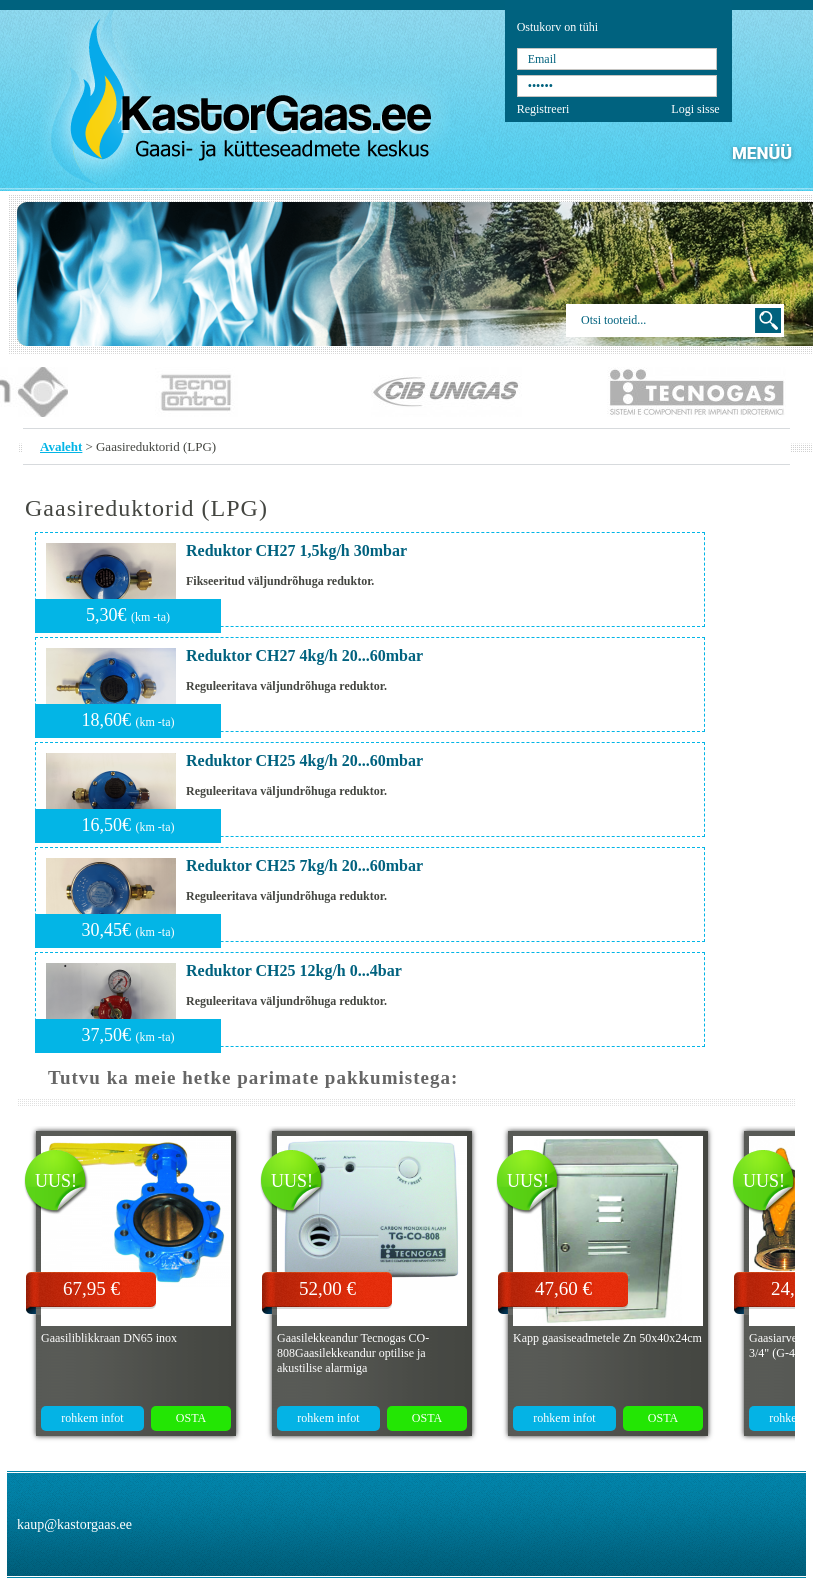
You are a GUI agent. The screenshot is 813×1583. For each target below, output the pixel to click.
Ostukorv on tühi (557, 27)
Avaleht (61, 446)
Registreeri (543, 109)
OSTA (191, 1418)
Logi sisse (695, 109)
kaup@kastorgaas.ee (74, 1524)
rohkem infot (92, 1418)
